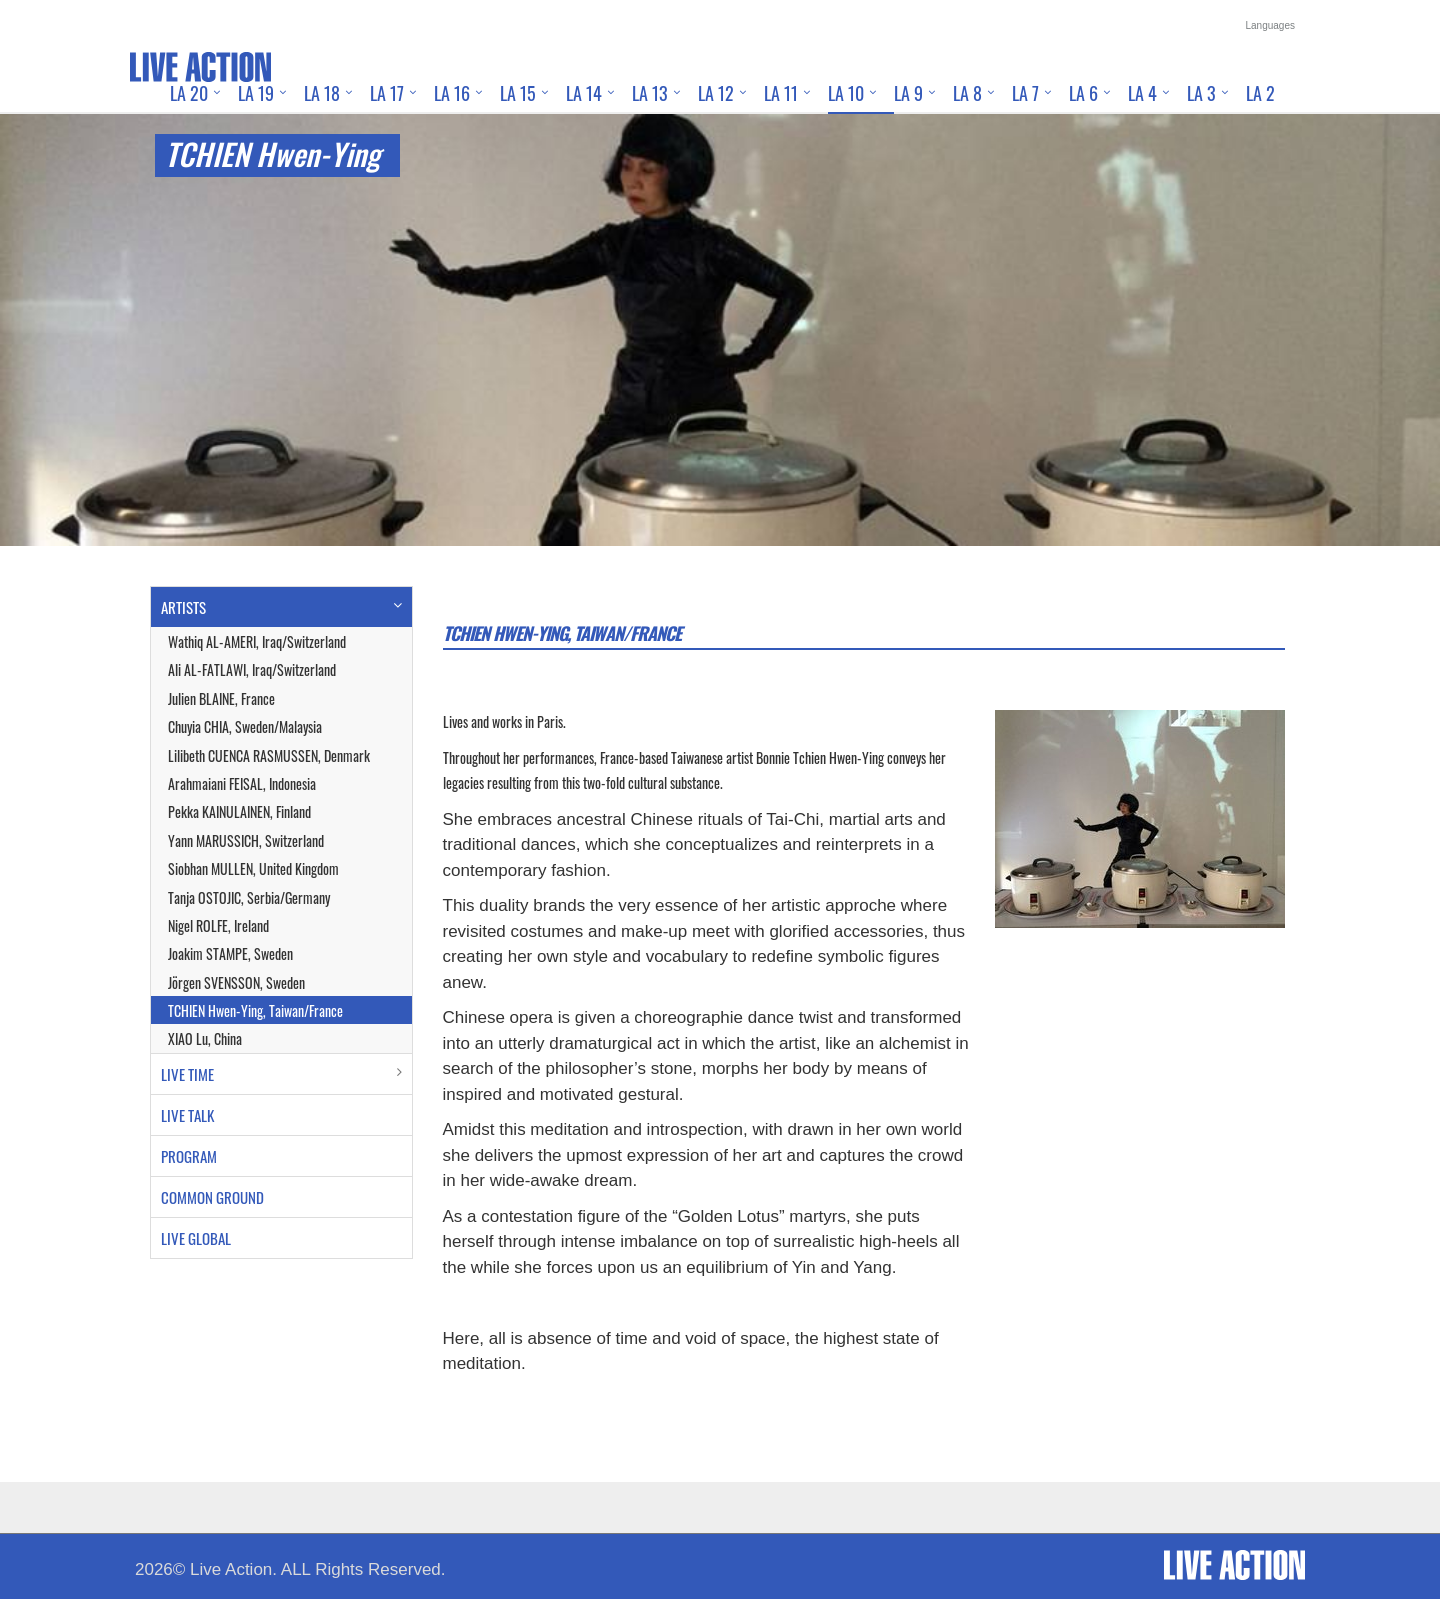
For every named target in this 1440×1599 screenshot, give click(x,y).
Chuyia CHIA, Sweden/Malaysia (245, 726)
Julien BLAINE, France (221, 698)
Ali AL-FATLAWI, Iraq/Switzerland (252, 669)
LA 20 (189, 93)
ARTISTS (183, 607)
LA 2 (1260, 93)
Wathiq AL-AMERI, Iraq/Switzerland (257, 641)
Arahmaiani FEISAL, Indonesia (242, 783)
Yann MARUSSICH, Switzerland (246, 840)
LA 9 (908, 93)
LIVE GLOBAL (196, 1238)
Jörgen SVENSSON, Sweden (236, 982)
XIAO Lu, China (205, 1038)
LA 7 (1025, 93)
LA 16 (452, 93)
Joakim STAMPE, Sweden (230, 953)
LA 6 (1083, 93)
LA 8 (967, 93)
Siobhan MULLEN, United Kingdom (253, 868)
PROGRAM (189, 1156)
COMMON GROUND (212, 1197)
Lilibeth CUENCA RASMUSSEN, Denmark (269, 755)
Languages (1271, 25)
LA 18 (322, 93)
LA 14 (584, 93)
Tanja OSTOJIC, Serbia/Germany (249, 897)
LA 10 (846, 93)
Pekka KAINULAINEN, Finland (239, 811)
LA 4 (1142, 93)
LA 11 (781, 93)
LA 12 (716, 93)
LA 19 (256, 93)
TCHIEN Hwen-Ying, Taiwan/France (255, 1010)
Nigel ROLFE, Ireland (218, 925)
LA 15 (518, 93)
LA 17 (387, 93)
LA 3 (1201, 93)
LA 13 (650, 93)
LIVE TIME (187, 1074)
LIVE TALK (187, 1115)
